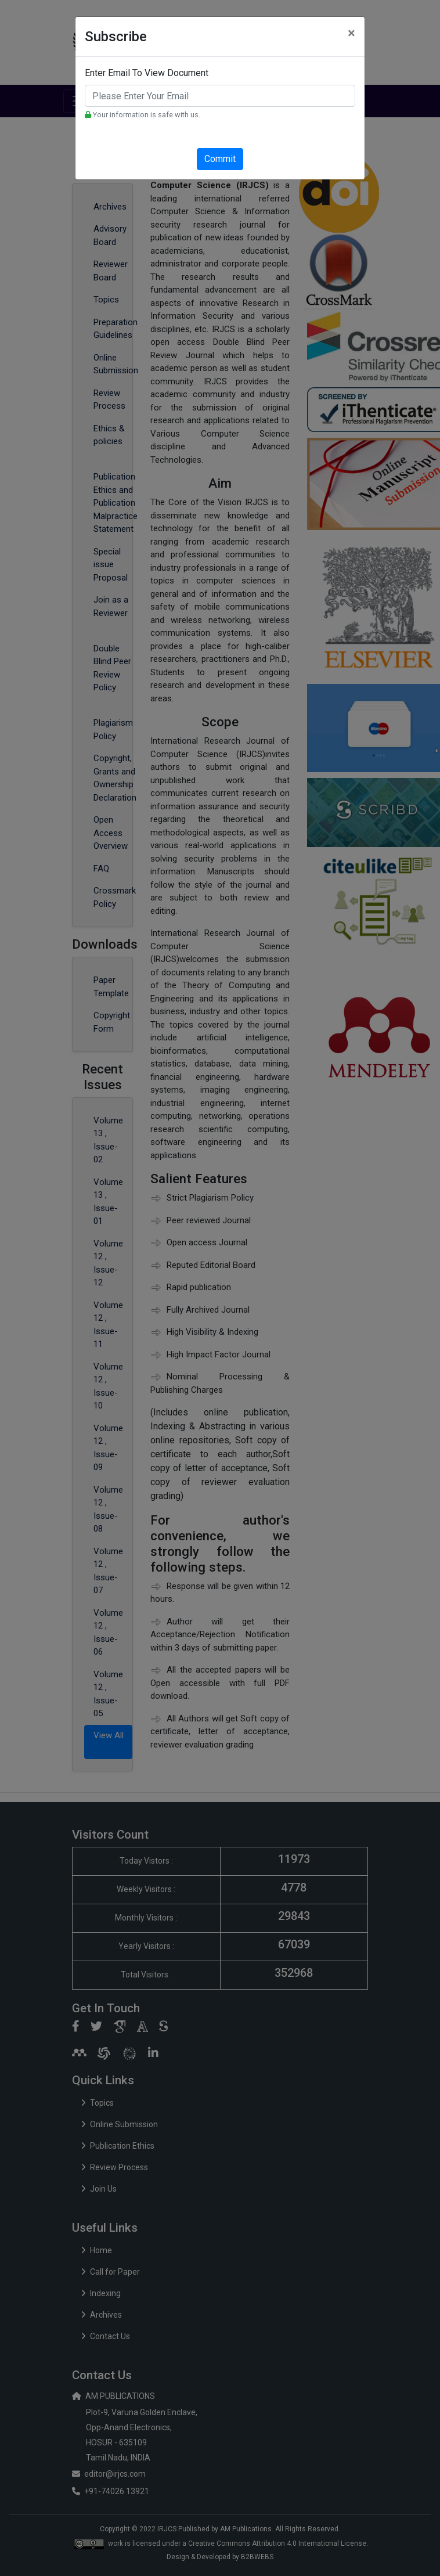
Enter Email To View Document (146, 72)
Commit (220, 158)
